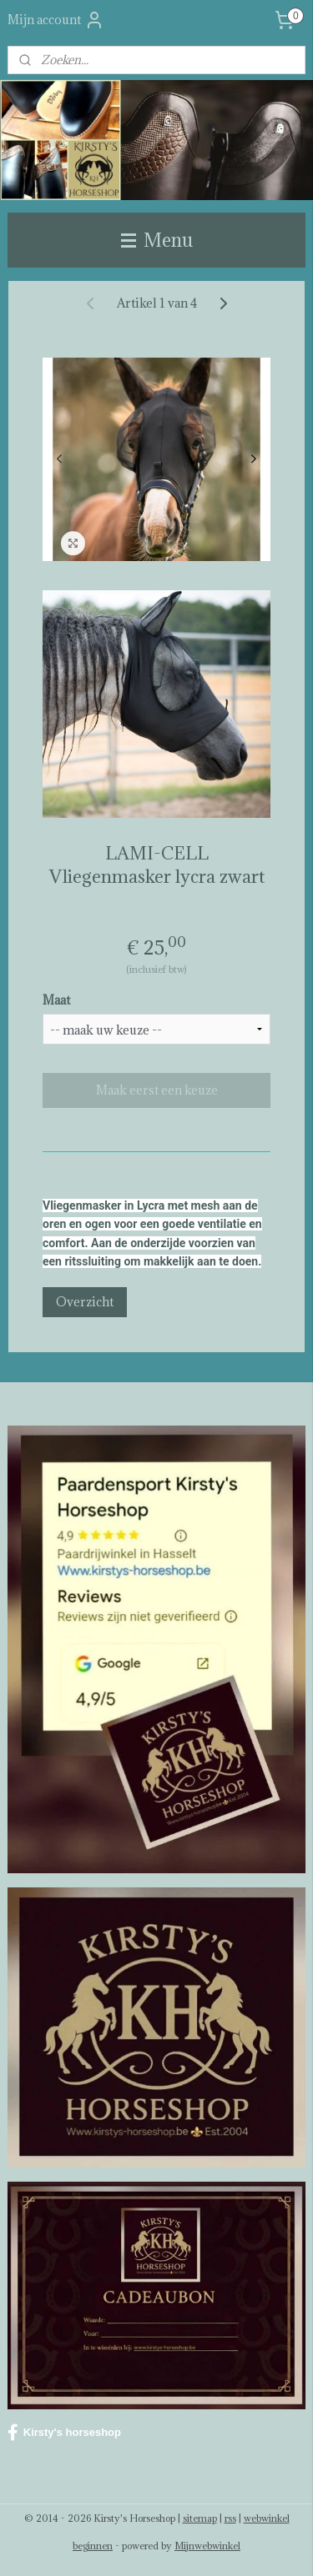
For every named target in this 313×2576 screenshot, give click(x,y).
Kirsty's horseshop (64, 2432)
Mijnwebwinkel (207, 2545)
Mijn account (56, 20)
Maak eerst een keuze (157, 1090)
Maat (56, 1000)
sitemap (200, 2518)
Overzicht (85, 1303)
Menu (157, 240)
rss (230, 2518)
